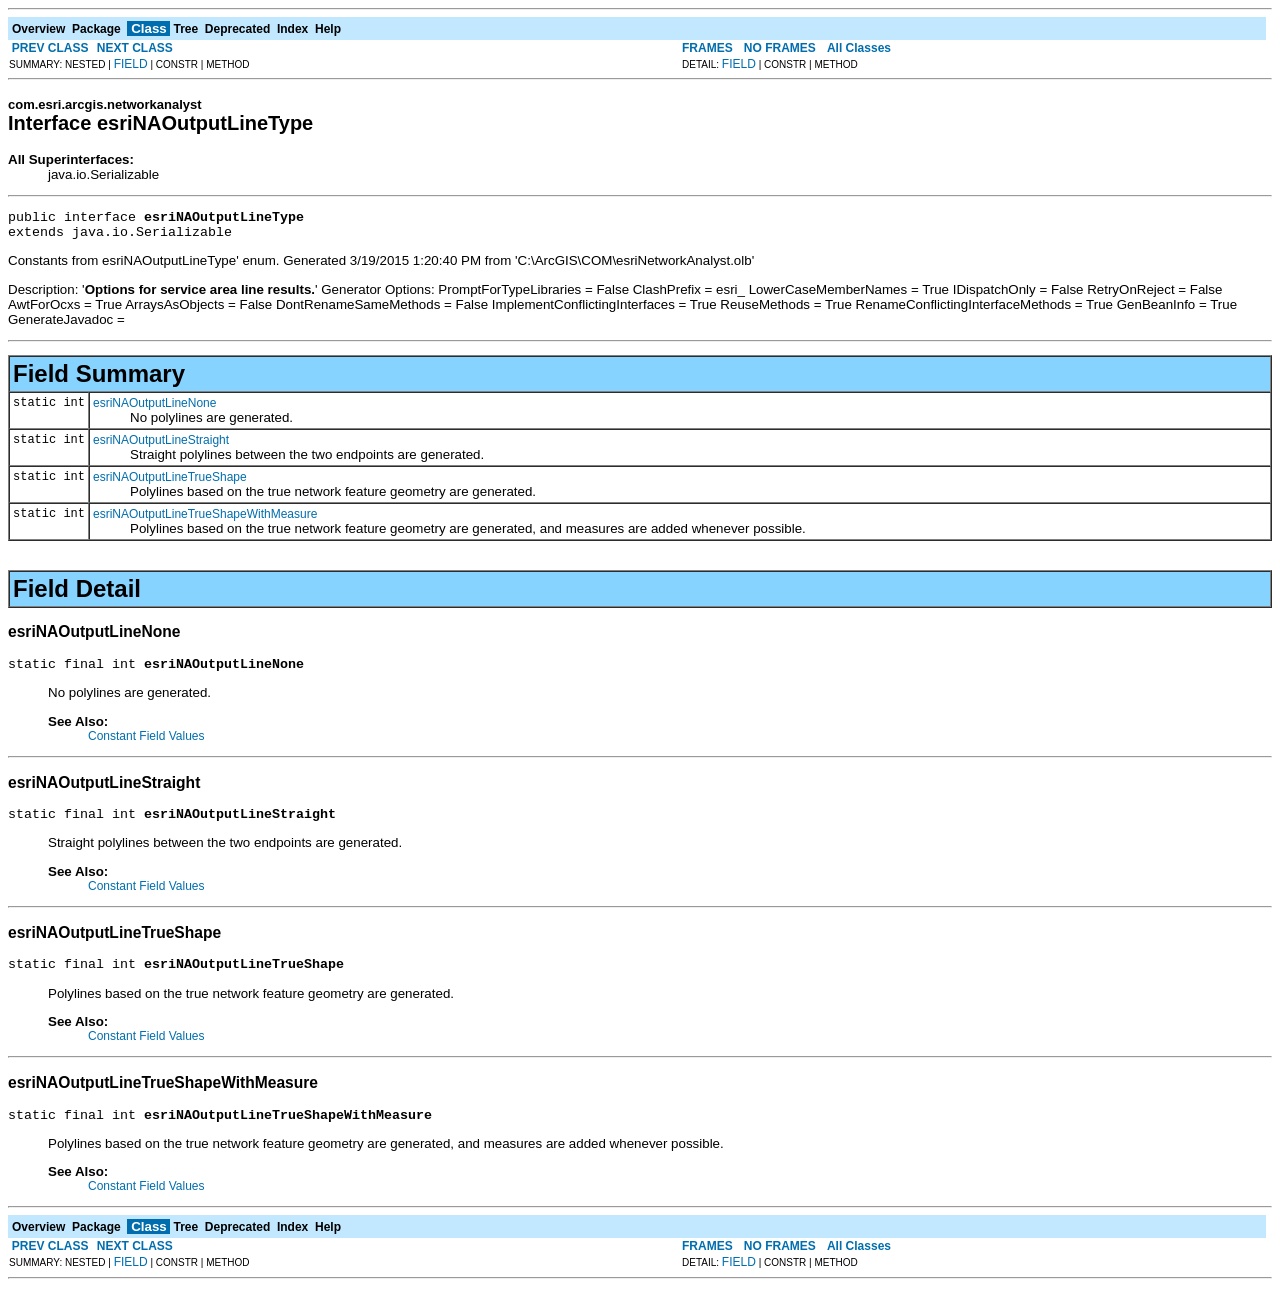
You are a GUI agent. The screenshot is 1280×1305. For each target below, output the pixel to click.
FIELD (131, 64)
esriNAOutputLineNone (154, 409)
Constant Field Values (146, 745)
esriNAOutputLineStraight (161, 446)
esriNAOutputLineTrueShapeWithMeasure (205, 520)
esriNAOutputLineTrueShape (170, 483)
